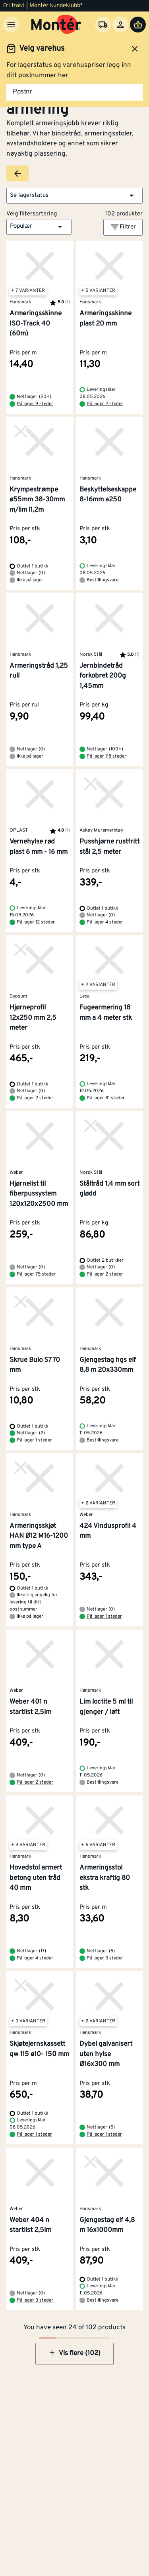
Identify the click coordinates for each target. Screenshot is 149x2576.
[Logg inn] (120, 24)
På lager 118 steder (106, 756)
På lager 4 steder (105, 922)
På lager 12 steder (36, 922)
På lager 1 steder (34, 1440)
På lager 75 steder (36, 1274)
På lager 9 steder (35, 404)
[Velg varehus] (103, 24)
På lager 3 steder (105, 1958)
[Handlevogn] (138, 24)
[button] (74, 196)
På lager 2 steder (105, 404)
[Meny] (11, 24)
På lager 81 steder (106, 1098)
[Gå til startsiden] (56, 24)
